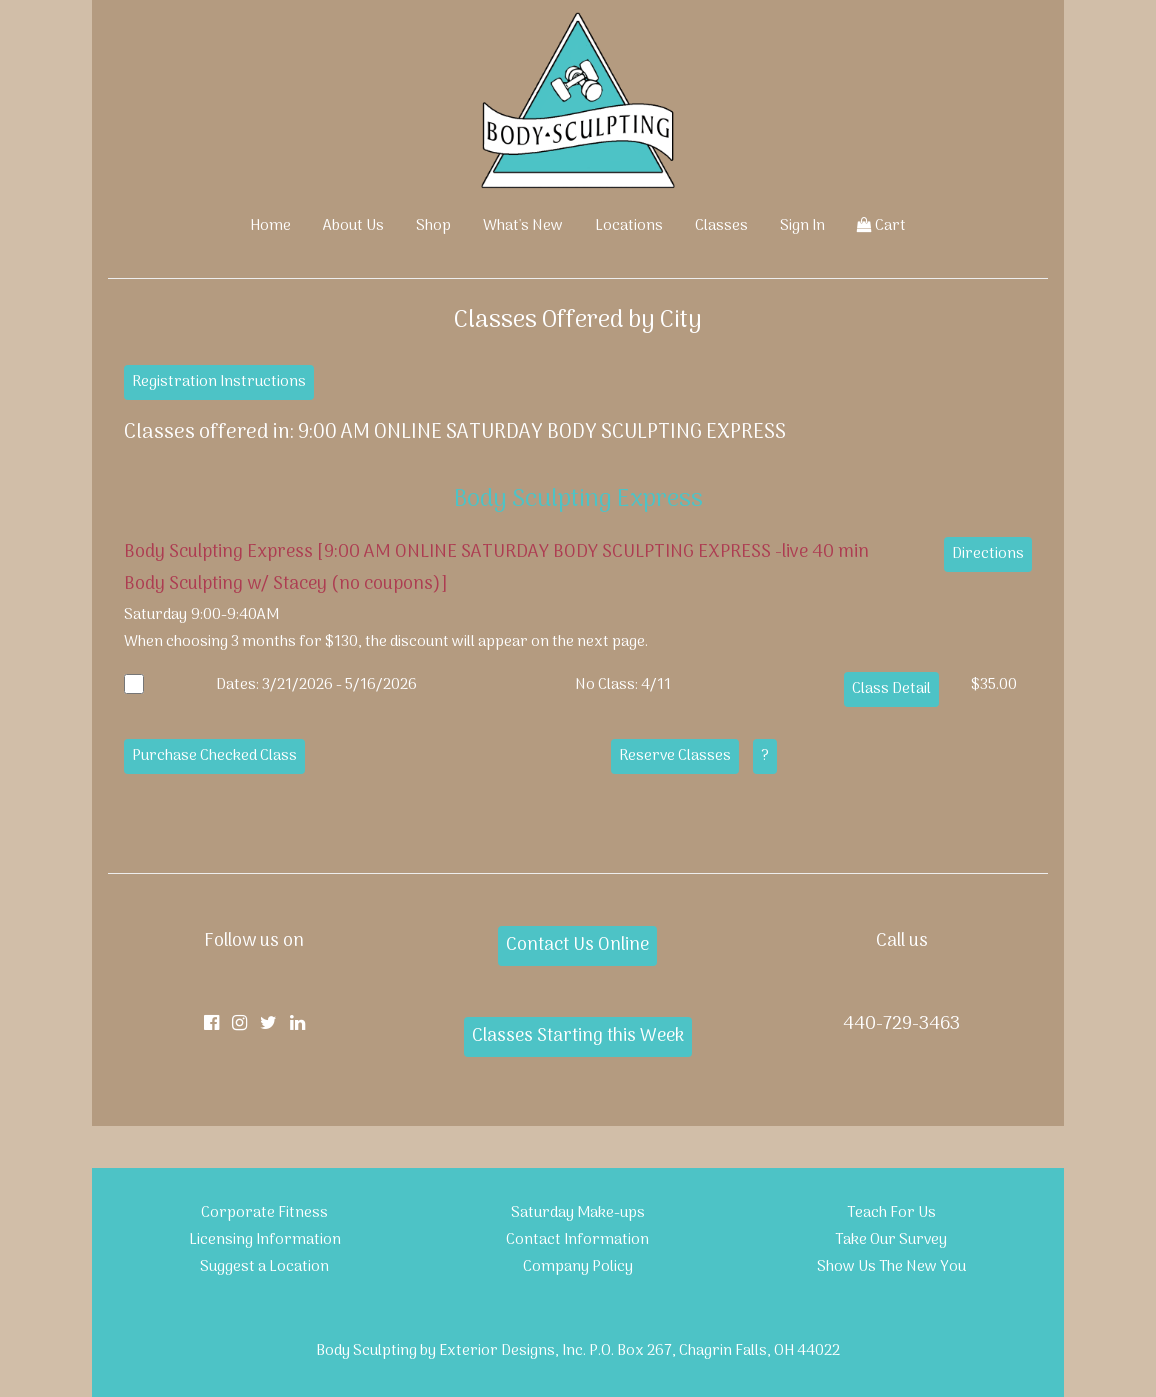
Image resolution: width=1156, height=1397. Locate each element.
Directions (988, 554)
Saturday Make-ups (578, 1213)
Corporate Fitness (264, 1213)
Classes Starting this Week (578, 1036)
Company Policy (578, 1267)
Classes (721, 226)
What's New (523, 226)
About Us (353, 226)
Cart (881, 226)
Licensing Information (265, 1240)
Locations (629, 226)
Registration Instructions (219, 382)
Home (270, 226)
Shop (433, 226)
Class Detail (891, 689)
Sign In (802, 226)
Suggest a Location (264, 1267)
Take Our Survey (891, 1240)
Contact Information (577, 1240)
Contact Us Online (577, 945)
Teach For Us (891, 1213)
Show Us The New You (891, 1267)
